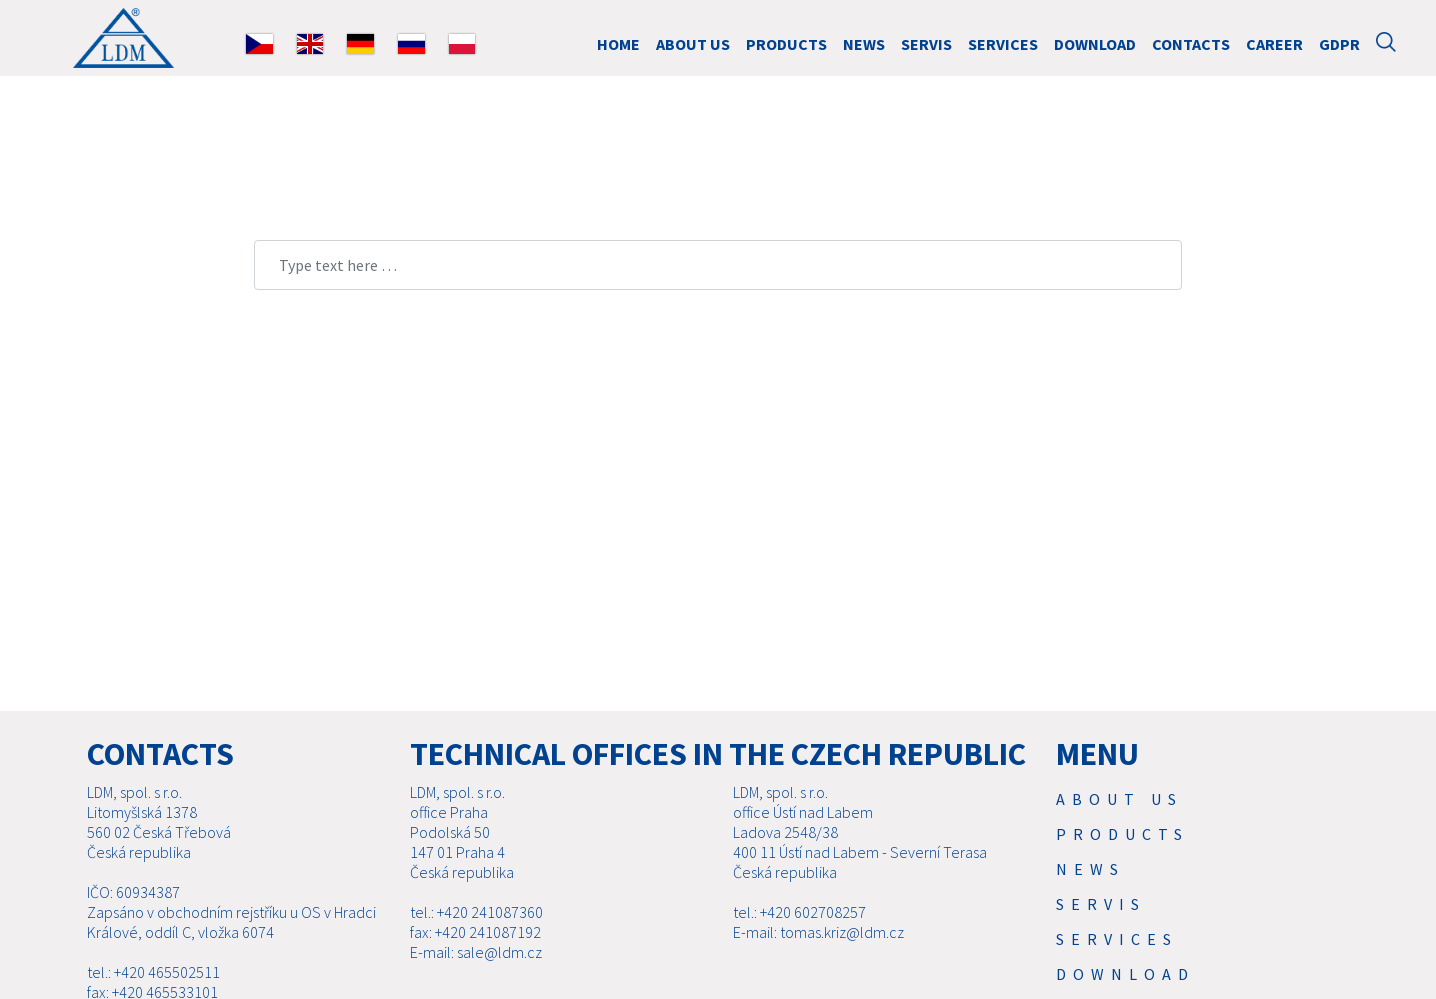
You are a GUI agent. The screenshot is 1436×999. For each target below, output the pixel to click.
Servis (926, 44)
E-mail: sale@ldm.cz (476, 952)
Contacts (1191, 44)
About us (693, 44)
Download (1095, 44)
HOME (618, 44)
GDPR (1339, 44)
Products (786, 44)
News (864, 44)
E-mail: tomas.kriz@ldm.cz (818, 932)
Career (1274, 44)
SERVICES (1003, 44)
